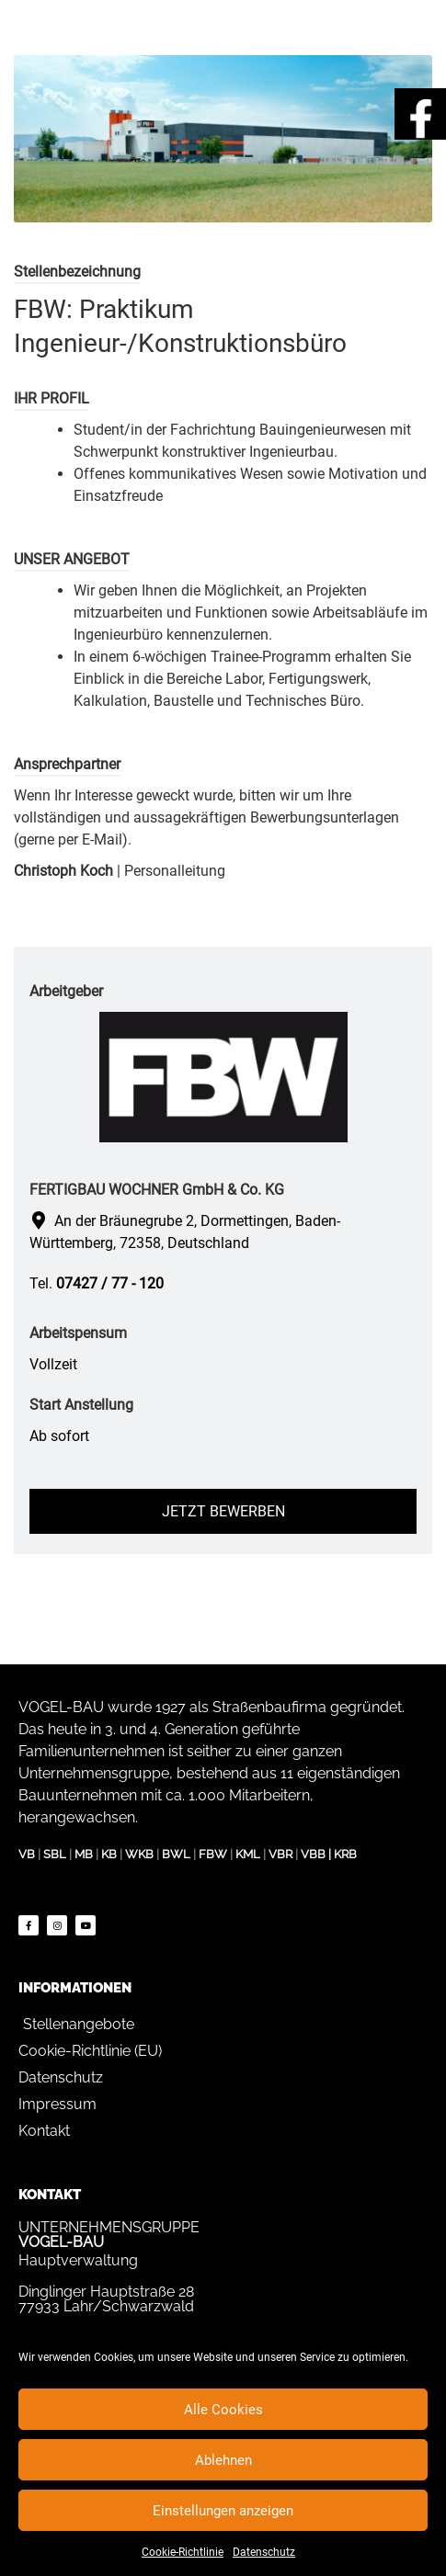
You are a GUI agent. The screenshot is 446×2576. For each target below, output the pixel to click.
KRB (345, 1854)
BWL (176, 1854)
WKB (139, 1854)
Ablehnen (223, 2460)
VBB (313, 1854)
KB (109, 1854)
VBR (280, 1854)
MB (83, 1854)
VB (26, 1854)
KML (247, 1854)
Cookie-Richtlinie (182, 2552)
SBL (54, 1854)
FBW (213, 1854)
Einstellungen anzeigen (223, 2510)
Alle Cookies (223, 2409)
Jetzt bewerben (223, 1511)
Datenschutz (264, 2552)
